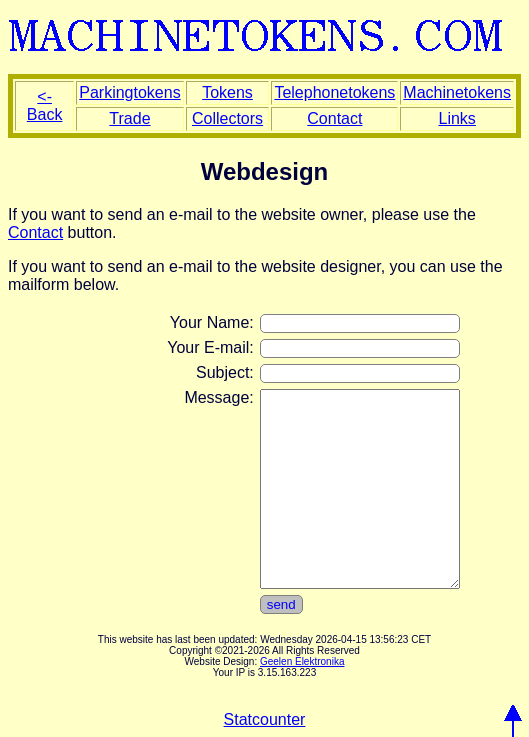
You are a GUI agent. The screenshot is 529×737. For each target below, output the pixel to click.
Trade (129, 118)
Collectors (227, 118)
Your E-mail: (210, 347)
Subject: (225, 372)
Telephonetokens (334, 92)
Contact (334, 118)
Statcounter (265, 719)
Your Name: (212, 322)
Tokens (227, 92)
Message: (218, 397)
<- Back (45, 105)
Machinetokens (457, 92)
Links (457, 118)
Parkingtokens (129, 92)
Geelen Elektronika (302, 661)
